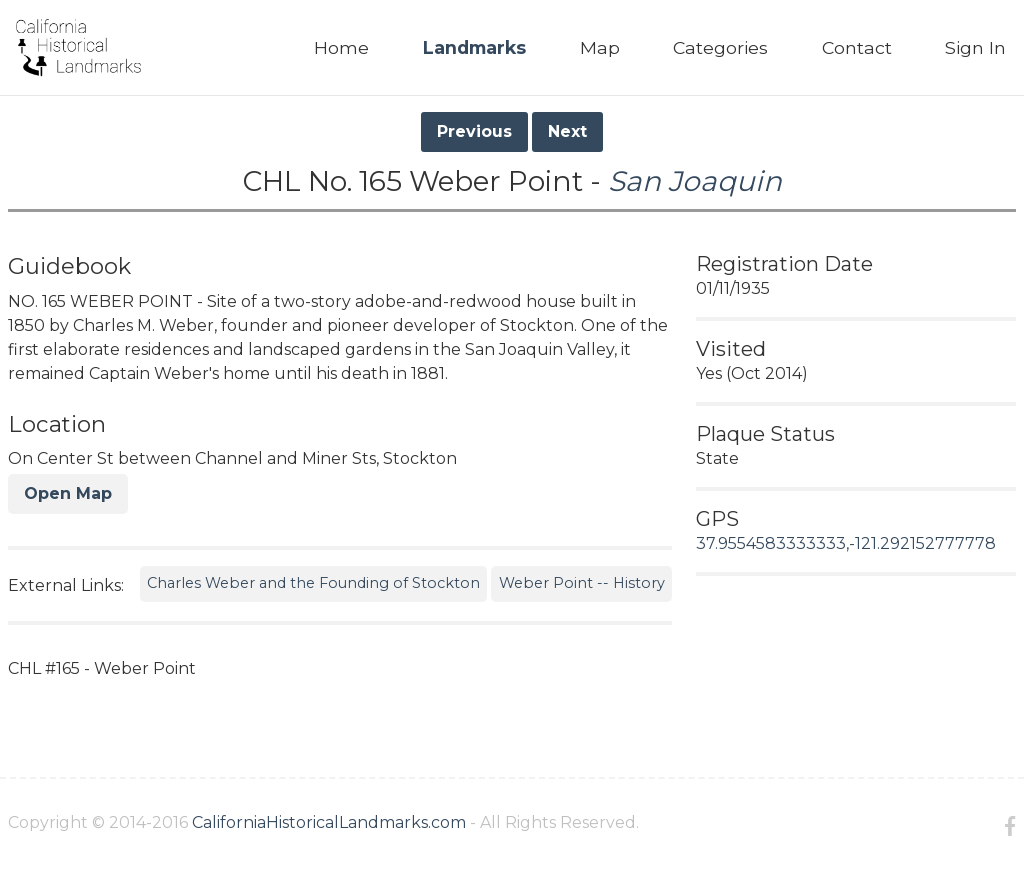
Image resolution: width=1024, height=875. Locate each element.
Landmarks (474, 47)
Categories (720, 47)
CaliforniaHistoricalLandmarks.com (329, 822)
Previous (474, 131)
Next (567, 131)
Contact (857, 47)
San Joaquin (695, 181)
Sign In (975, 47)
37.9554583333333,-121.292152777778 (846, 543)
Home (341, 47)
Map (600, 47)
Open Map (68, 493)
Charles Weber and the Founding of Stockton (313, 583)
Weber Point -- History (582, 583)
